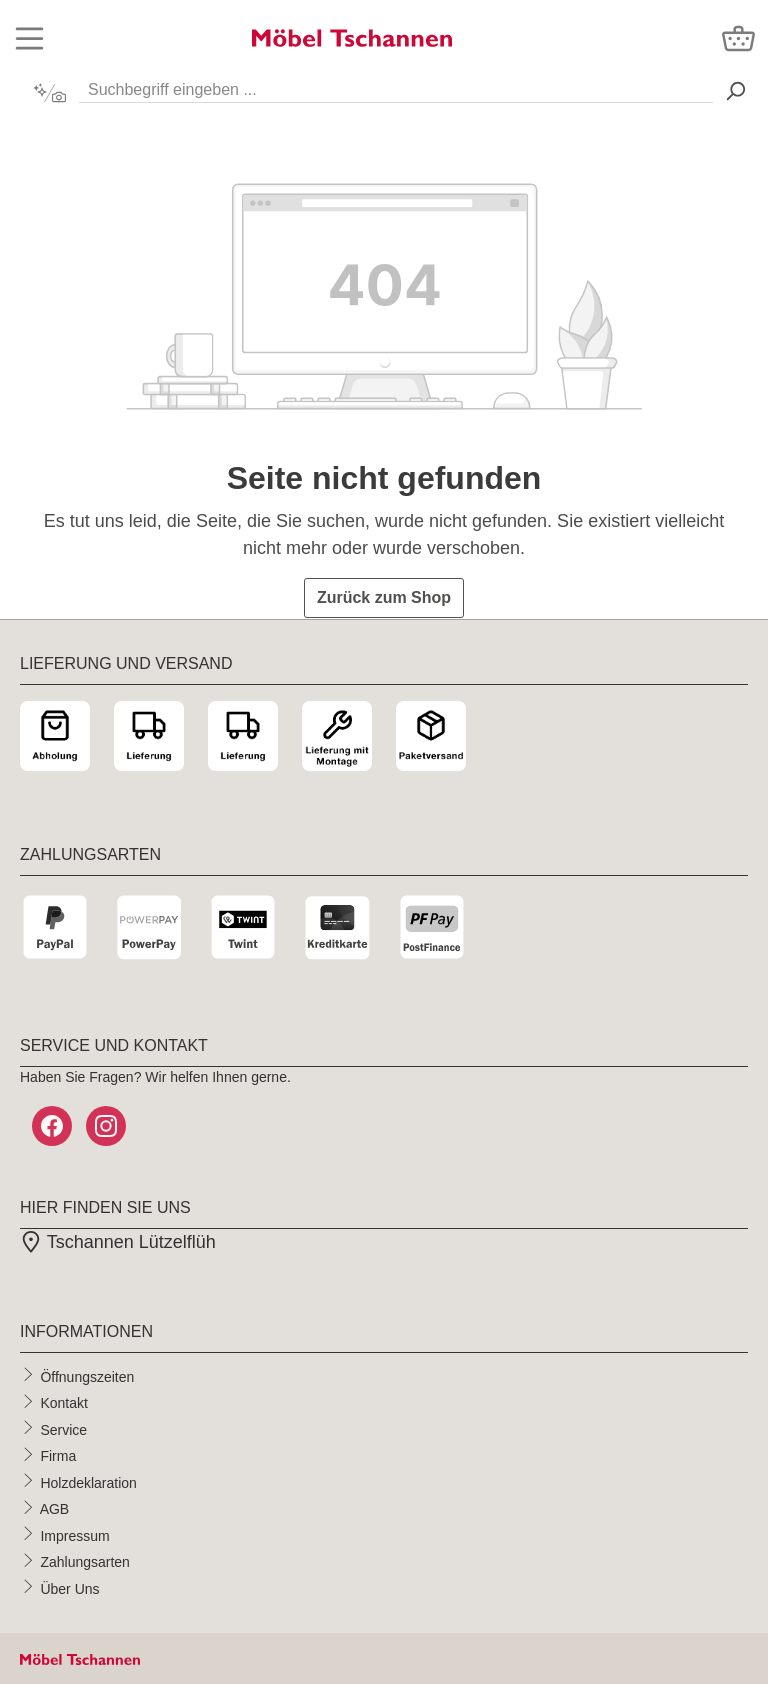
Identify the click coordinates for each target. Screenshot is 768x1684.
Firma (58, 1456)
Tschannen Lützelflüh (118, 1242)
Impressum (74, 1535)
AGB (55, 1509)
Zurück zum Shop (384, 597)
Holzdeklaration (88, 1482)
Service (63, 1429)
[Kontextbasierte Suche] (49, 93)
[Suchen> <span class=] (735, 90)
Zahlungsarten (85, 1562)
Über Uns (69, 1588)
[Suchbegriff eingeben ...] (396, 85)
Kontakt (63, 1403)
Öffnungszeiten (87, 1376)
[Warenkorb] (738, 38)
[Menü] (29, 38)
